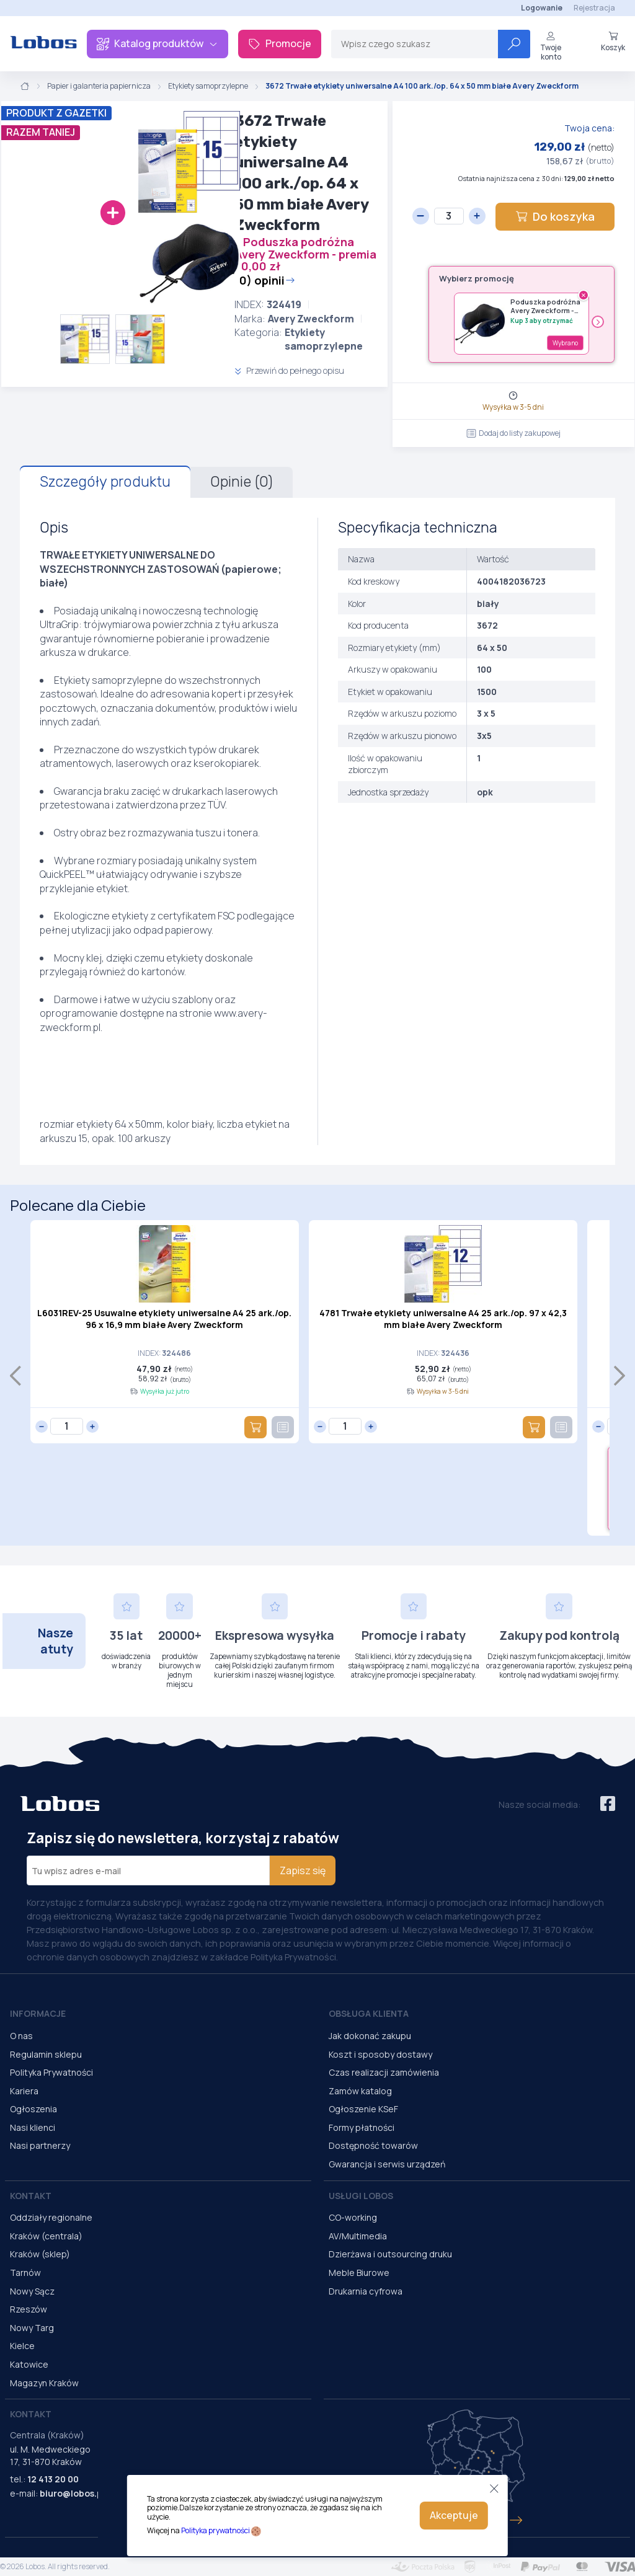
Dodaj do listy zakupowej (513, 433)
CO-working (353, 2217)
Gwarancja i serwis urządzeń (387, 2164)
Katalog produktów (157, 43)
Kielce (22, 2346)
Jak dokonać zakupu (370, 2036)
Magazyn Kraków (44, 2383)
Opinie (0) (241, 481)
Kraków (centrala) (46, 2236)
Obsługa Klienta (369, 2013)
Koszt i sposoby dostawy (380, 2054)
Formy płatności (361, 2127)
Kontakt (30, 2196)
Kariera (24, 2091)
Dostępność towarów (373, 2145)
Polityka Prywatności (51, 2072)
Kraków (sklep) (40, 2254)
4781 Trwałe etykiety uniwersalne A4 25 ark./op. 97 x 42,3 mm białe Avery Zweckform (443, 1319)
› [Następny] (598, 322)
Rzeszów (28, 2309)
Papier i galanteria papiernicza (99, 86)
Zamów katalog (360, 2091)
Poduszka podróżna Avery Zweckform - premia (545, 307)
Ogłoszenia (33, 2109)
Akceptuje (454, 2515)
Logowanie (541, 7)
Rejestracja (594, 7)
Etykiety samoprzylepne (208, 86)
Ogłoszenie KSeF (363, 2109)
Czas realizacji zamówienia (384, 2072)
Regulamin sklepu (46, 2054)
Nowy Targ (32, 2328)
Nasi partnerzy (40, 2145)
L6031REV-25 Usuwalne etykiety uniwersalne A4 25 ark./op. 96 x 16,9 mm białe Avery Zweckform (164, 1319)
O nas (21, 2036)
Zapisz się (303, 1870)
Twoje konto (550, 46)
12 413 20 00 (53, 2479)
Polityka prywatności (215, 2530)
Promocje (279, 43)
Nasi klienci (32, 2127)
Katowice (29, 2364)
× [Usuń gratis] (583, 295)
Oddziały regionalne (51, 2217)
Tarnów (25, 2272)
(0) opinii (264, 280)
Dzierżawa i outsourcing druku (390, 2254)
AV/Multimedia (358, 2236)
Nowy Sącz (32, 2291)
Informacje (38, 2013)
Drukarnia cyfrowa (365, 2291)
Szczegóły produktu (105, 481)
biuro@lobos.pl (72, 2493)
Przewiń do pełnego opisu (289, 370)
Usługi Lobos (361, 2196)
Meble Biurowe (359, 2272)
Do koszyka (555, 216)
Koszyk (613, 41)
